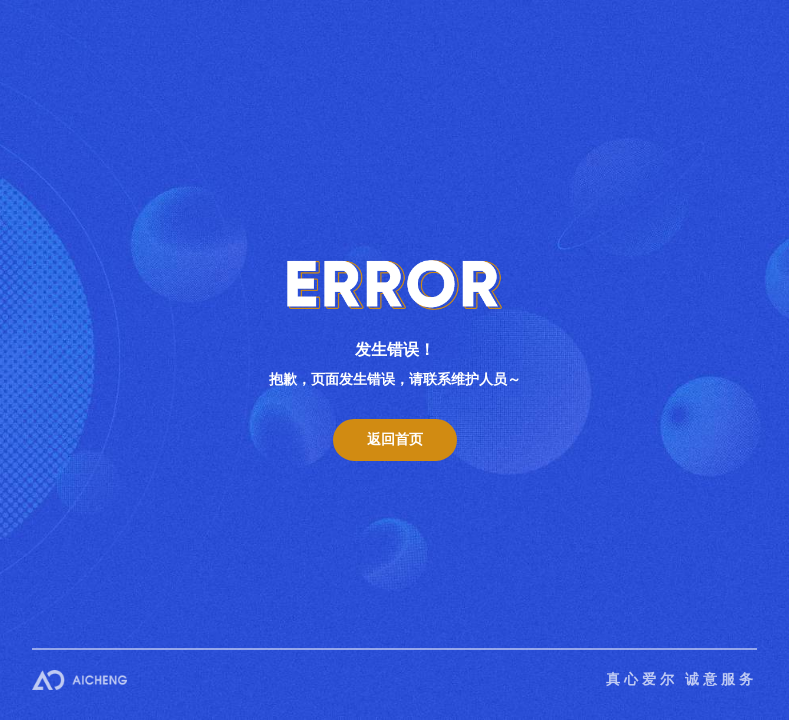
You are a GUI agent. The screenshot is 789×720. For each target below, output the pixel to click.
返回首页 (395, 439)
